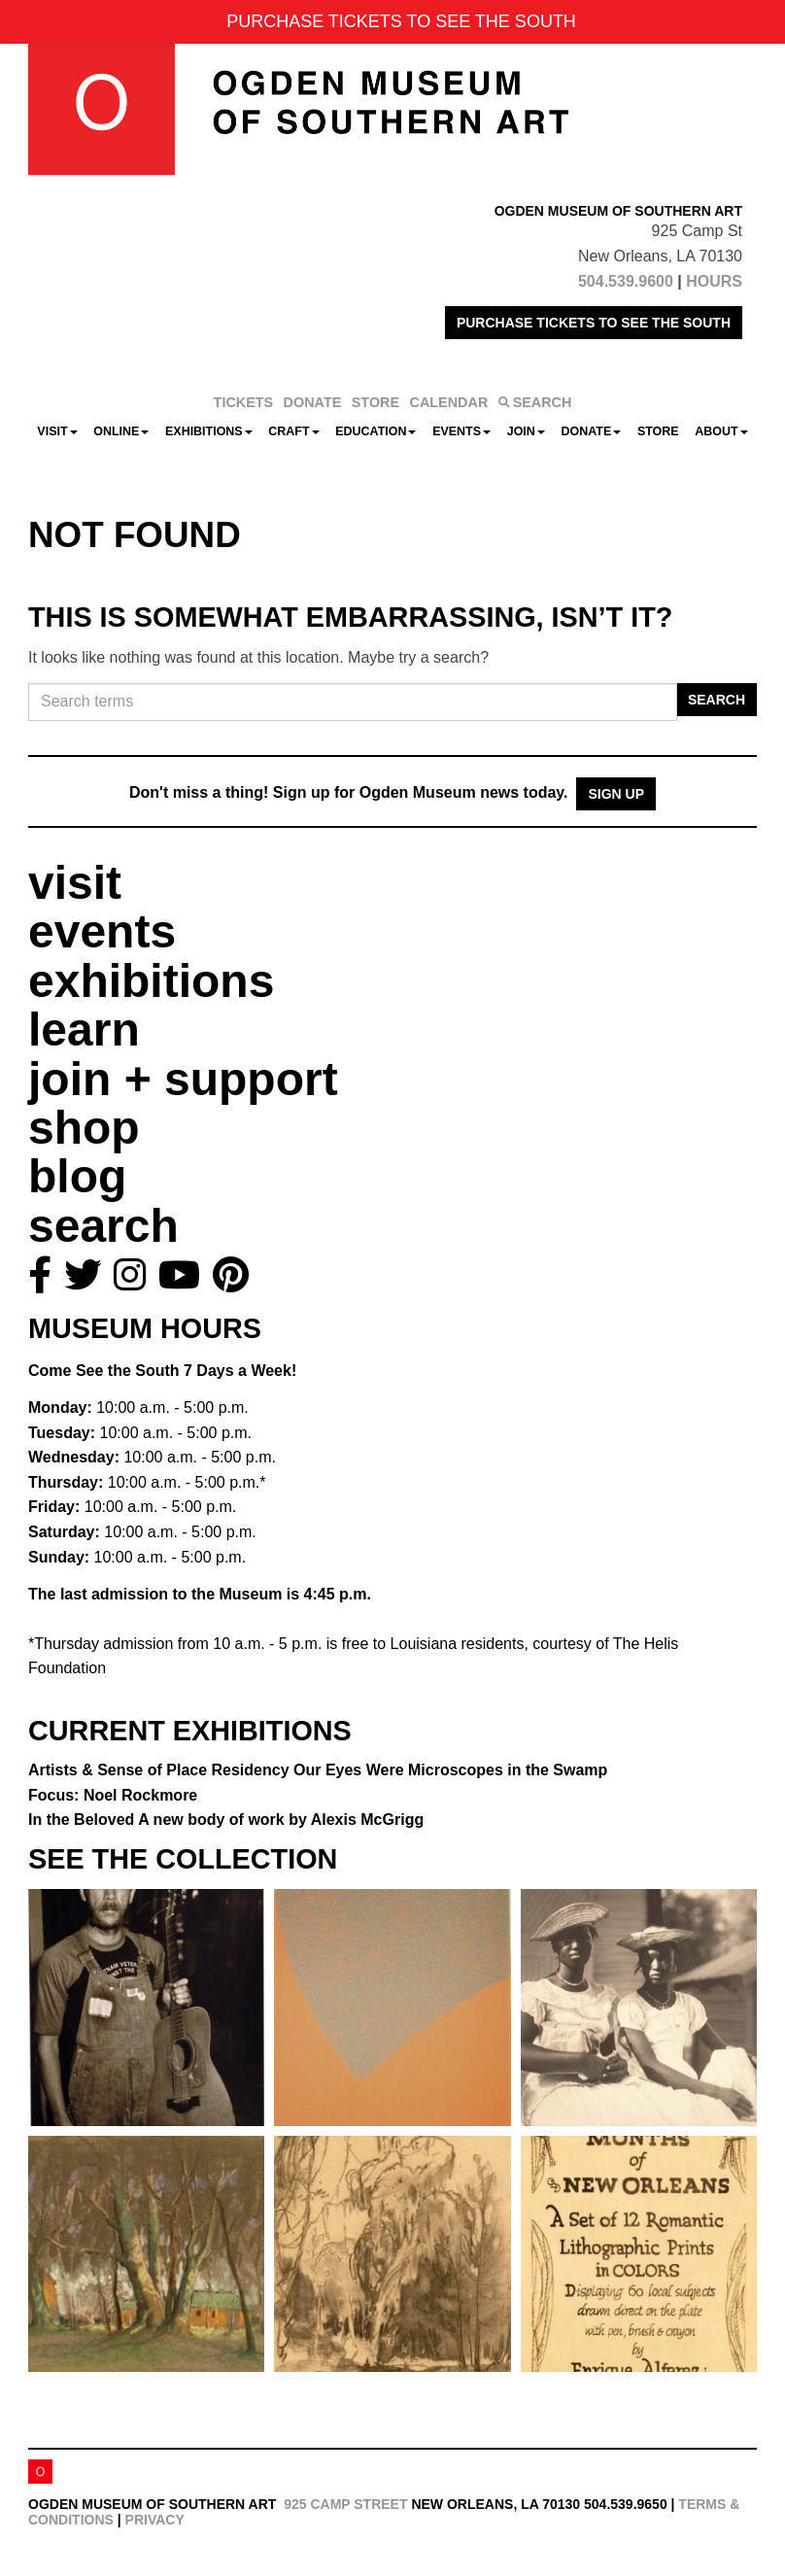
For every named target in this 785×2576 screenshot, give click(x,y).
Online (121, 431)
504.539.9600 (625, 281)
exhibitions (151, 981)
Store (658, 431)
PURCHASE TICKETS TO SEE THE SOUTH (594, 322)
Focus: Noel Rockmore (112, 1795)
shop (84, 1127)
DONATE (313, 402)
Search (716, 699)
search (103, 1226)
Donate (591, 431)
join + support (183, 1079)
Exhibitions (209, 431)
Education (375, 431)
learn (84, 1029)
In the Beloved (226, 1819)
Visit (57, 431)
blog (77, 1176)
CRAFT (293, 431)
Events (461, 431)
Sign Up (616, 794)
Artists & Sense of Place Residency (317, 1770)
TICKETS (244, 402)
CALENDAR (449, 402)
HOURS (714, 281)
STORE (375, 402)
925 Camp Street (345, 2504)
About (721, 431)
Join (526, 431)
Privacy (155, 2519)
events (102, 931)
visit (74, 883)
